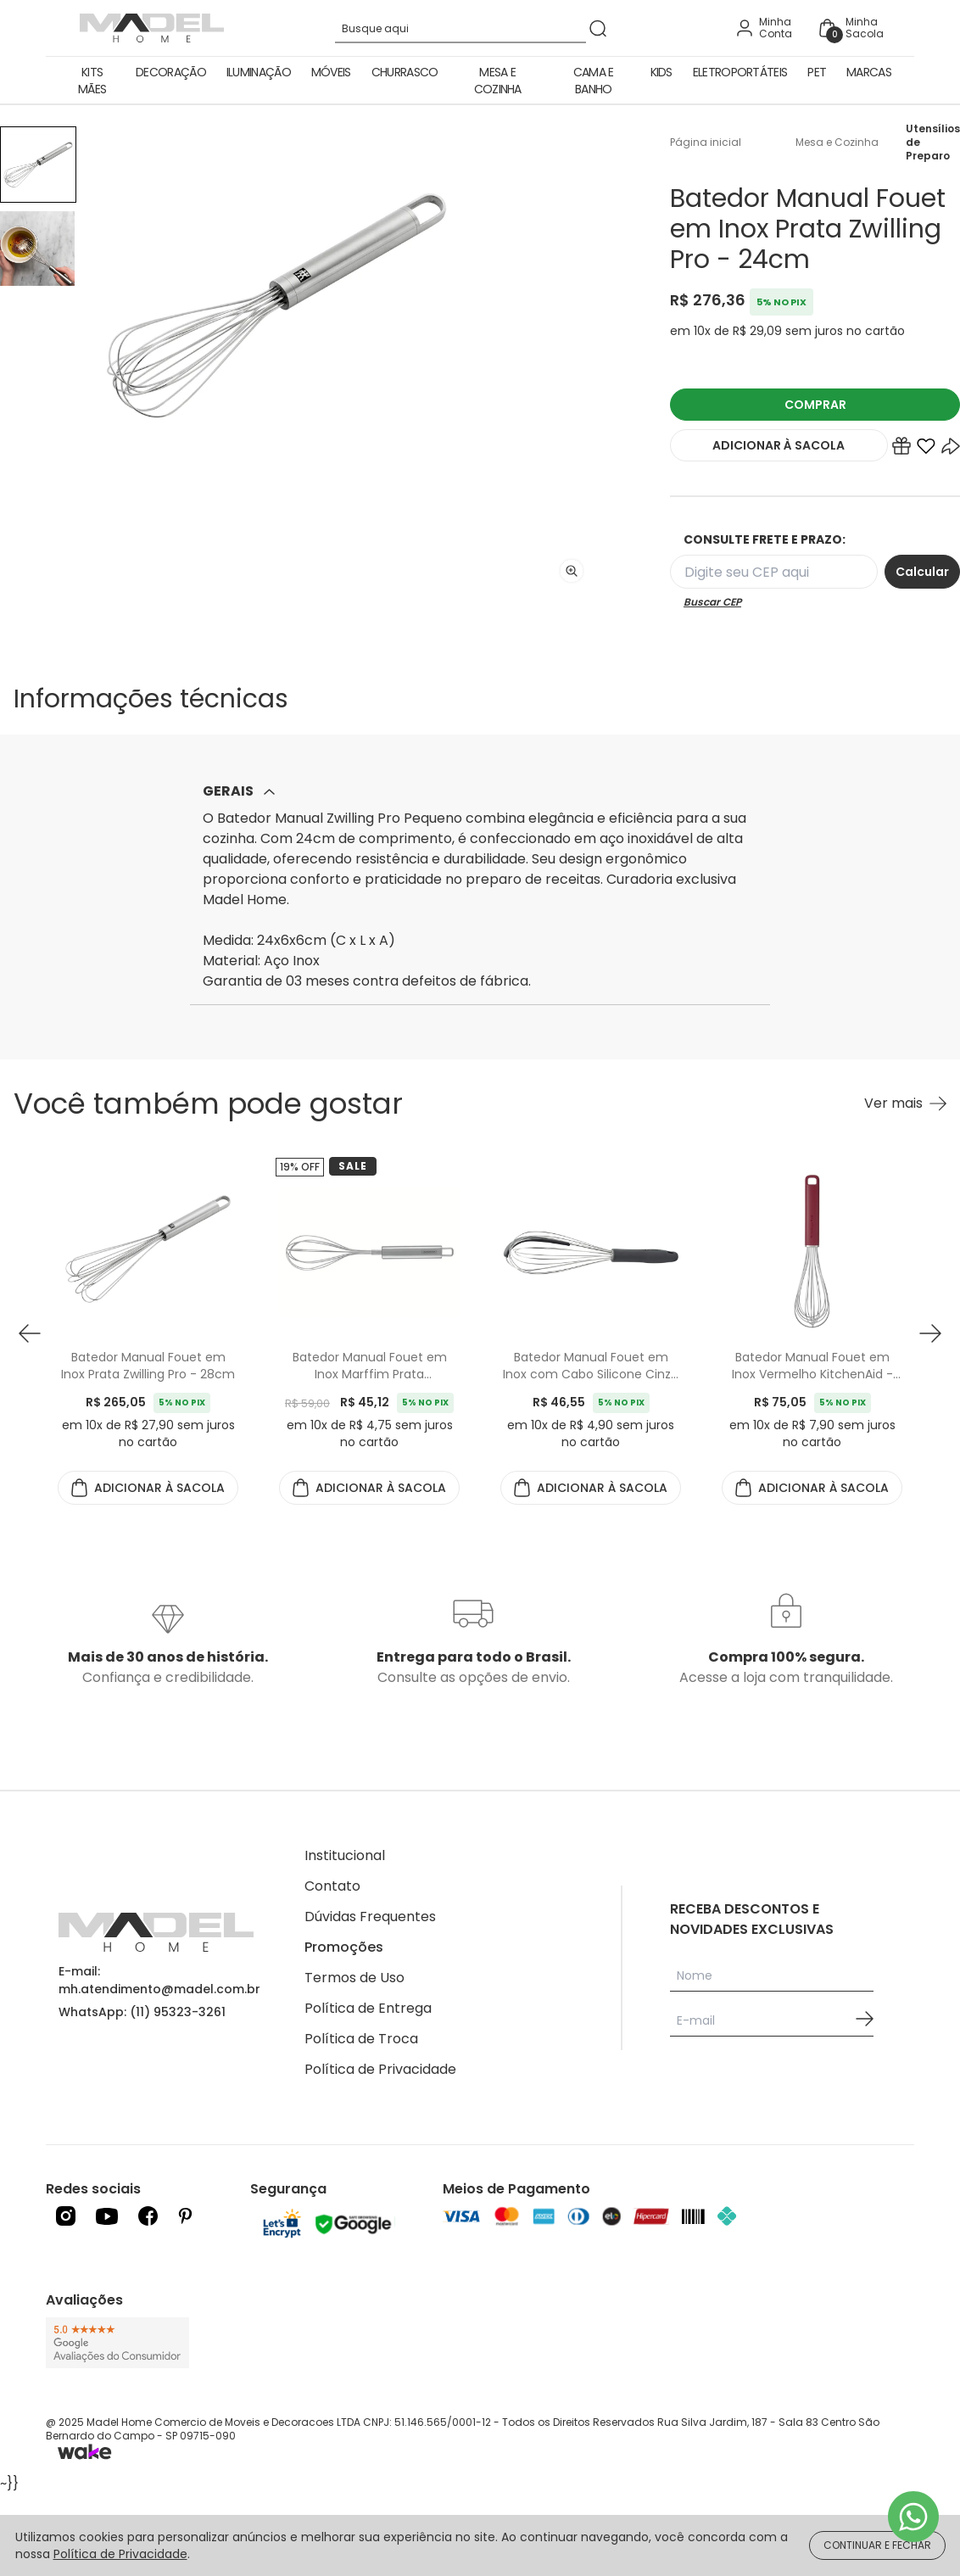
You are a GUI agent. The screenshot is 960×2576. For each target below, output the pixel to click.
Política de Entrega (368, 2008)
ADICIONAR (778, 445)
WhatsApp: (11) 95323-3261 (142, 2011)
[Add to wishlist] (926, 449)
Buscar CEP (712, 602)
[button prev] (30, 1333)
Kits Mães (92, 81)
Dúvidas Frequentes (370, 1916)
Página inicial (705, 142)
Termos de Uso (354, 1977)
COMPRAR (815, 404)
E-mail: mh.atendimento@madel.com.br (159, 1980)
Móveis (331, 72)
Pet (816, 72)
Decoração (171, 72)
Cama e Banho (593, 81)
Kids (661, 72)
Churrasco (404, 72)
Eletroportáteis (740, 72)
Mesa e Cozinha (498, 81)
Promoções (343, 1947)
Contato (332, 1886)
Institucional (344, 1855)
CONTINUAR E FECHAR (877, 2545)
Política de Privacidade (380, 2069)
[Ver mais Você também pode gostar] (905, 1103)
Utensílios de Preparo (933, 142)
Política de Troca (361, 2038)
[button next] (930, 1333)
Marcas (868, 72)
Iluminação (258, 72)
